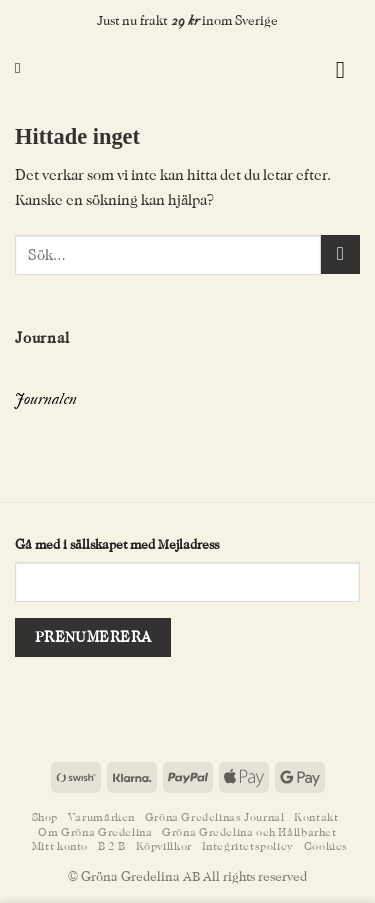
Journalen (46, 399)
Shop (45, 817)
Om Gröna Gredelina (95, 832)
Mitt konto (60, 846)
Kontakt (316, 817)
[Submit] (340, 254)
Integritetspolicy (248, 846)
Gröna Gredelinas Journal (215, 817)
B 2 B (112, 846)
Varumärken (101, 817)
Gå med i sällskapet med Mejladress (117, 544)
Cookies (326, 846)
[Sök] (22, 68)
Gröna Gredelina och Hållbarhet (249, 832)
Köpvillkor (164, 846)
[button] (306, 69)
